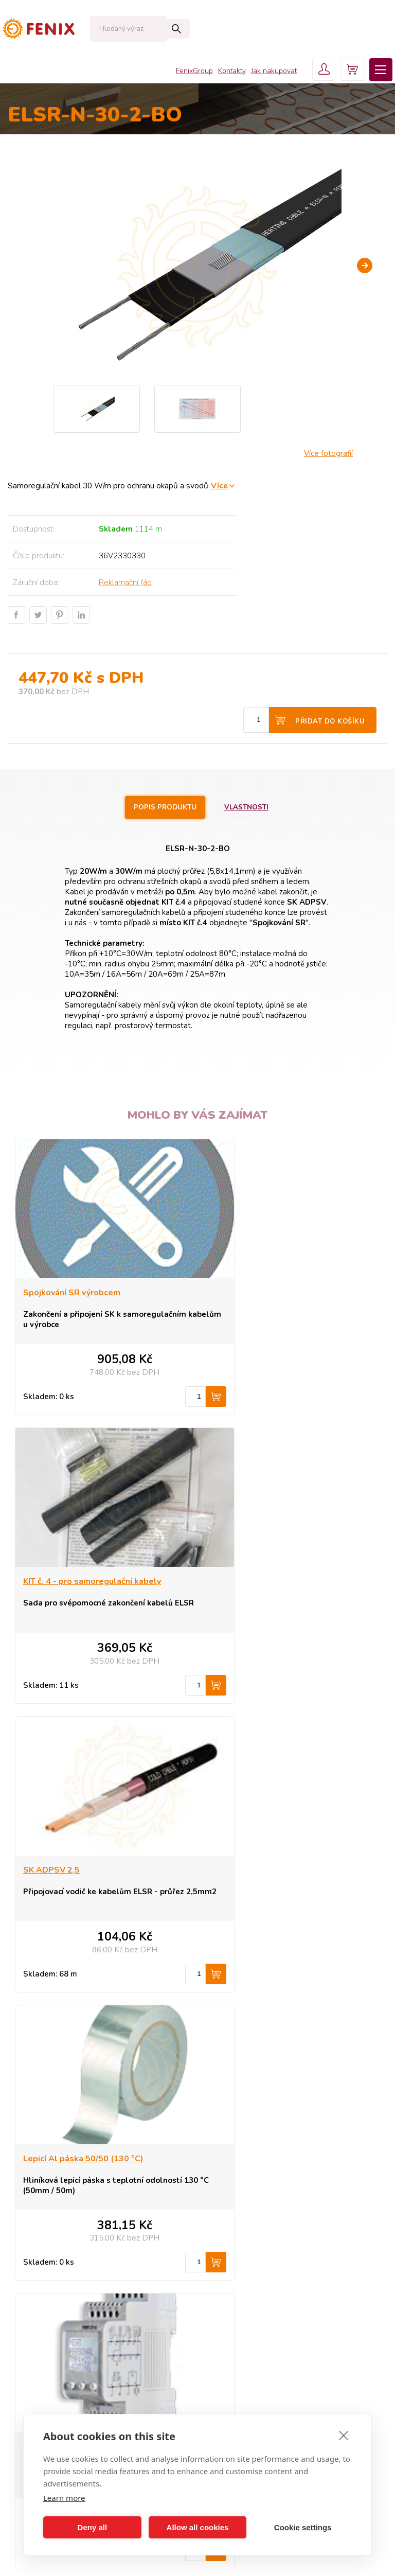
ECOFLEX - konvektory (61, 2239)
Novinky (37, 2316)
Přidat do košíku (330, 721)
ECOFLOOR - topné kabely (68, 2254)
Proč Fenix (231, 2254)
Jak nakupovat (267, 72)
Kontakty (225, 72)
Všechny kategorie (58, 2340)
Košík (223, 2301)
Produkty (228, 2223)
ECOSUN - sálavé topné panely (76, 2223)
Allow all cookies (198, 2527)
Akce (32, 2301)
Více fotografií (328, 453)
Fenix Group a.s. (240, 2331)
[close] (344, 2435)
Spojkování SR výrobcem (71, 1293)
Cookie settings (303, 2527)
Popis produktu (164, 807)
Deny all (92, 2527)
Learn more (64, 2498)
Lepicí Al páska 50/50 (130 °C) (273, 1581)
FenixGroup (187, 72)
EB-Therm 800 (51, 1870)
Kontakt (226, 2285)
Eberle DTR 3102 (246, 1870)
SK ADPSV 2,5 (51, 1581)
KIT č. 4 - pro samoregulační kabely (282, 1293)
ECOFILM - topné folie (61, 2270)
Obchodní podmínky (248, 2270)
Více (219, 485)
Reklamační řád (125, 582)
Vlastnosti (249, 807)
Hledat (156, 29)
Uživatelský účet (240, 2316)
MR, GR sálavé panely (60, 2285)
